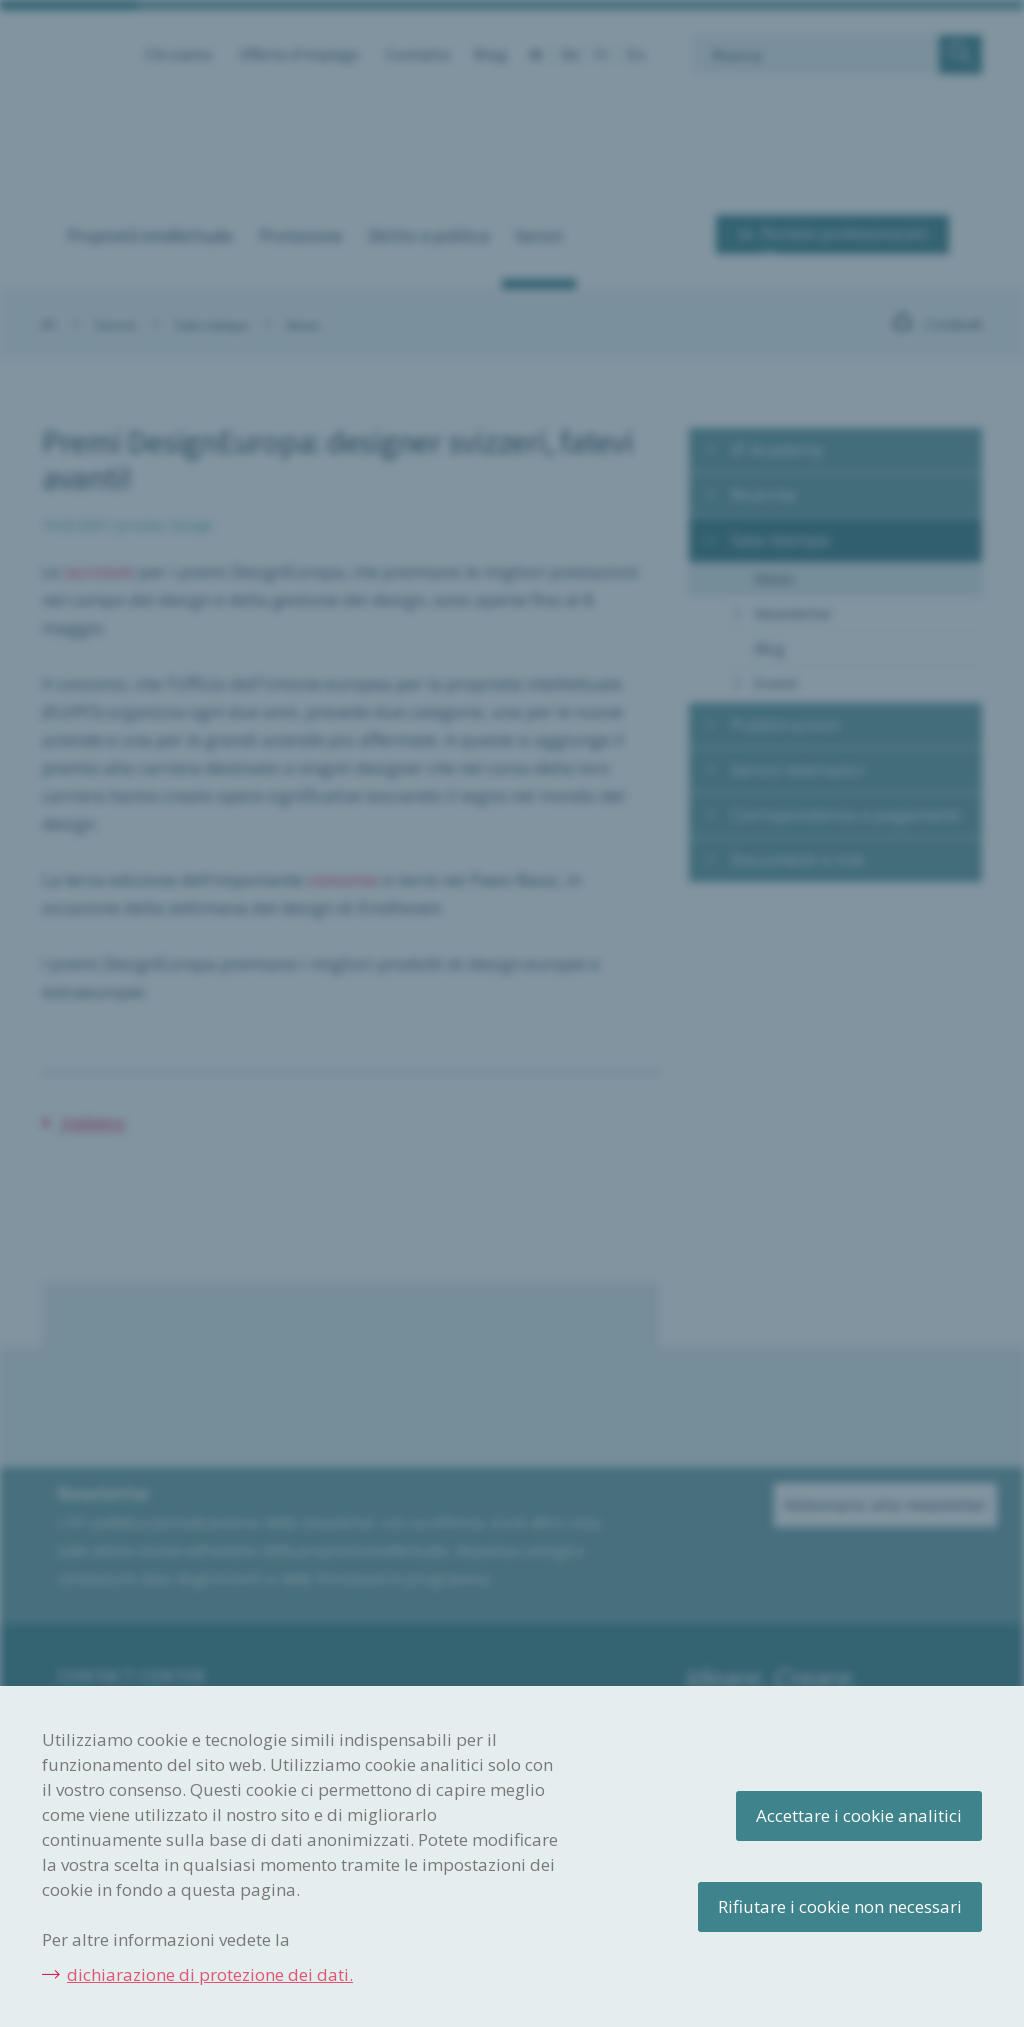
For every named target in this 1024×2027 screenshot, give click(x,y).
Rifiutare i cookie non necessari (840, 1906)
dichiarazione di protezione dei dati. (210, 1974)
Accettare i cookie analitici (859, 1815)
